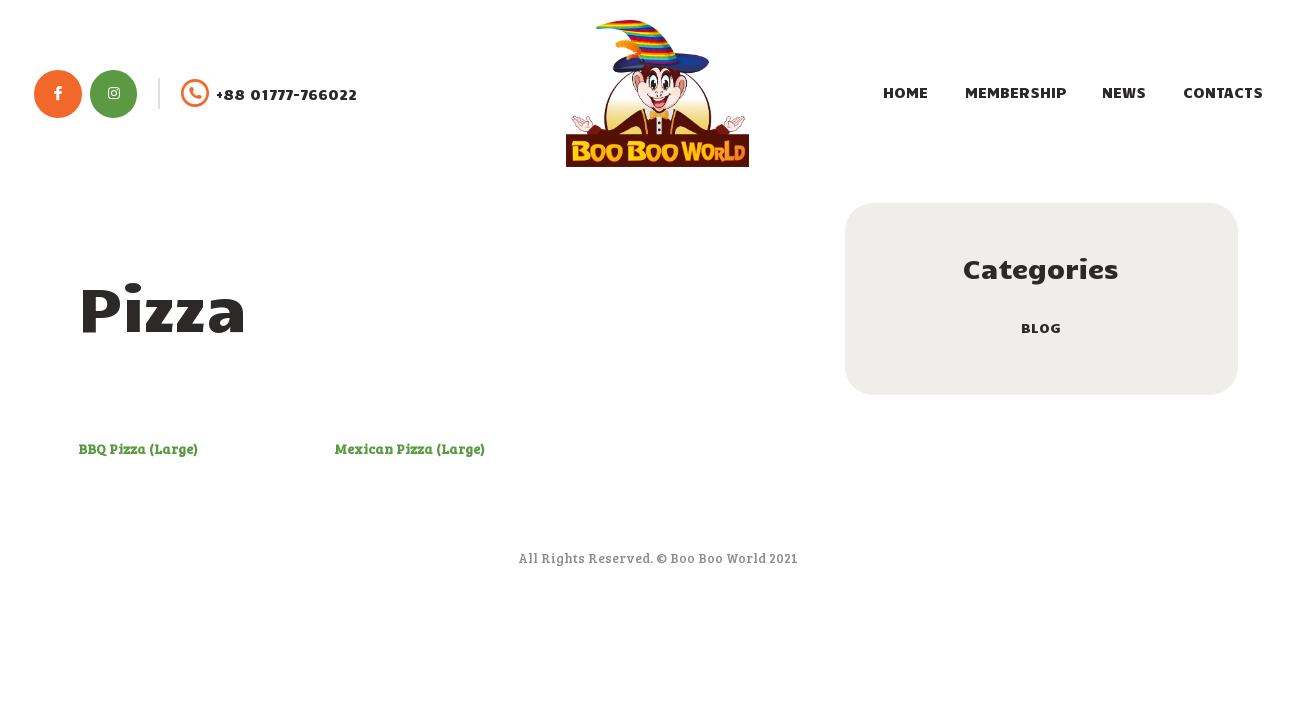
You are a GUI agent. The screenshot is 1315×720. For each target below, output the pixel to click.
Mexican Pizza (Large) (409, 448)
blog (1041, 327)
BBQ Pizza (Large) (138, 448)
